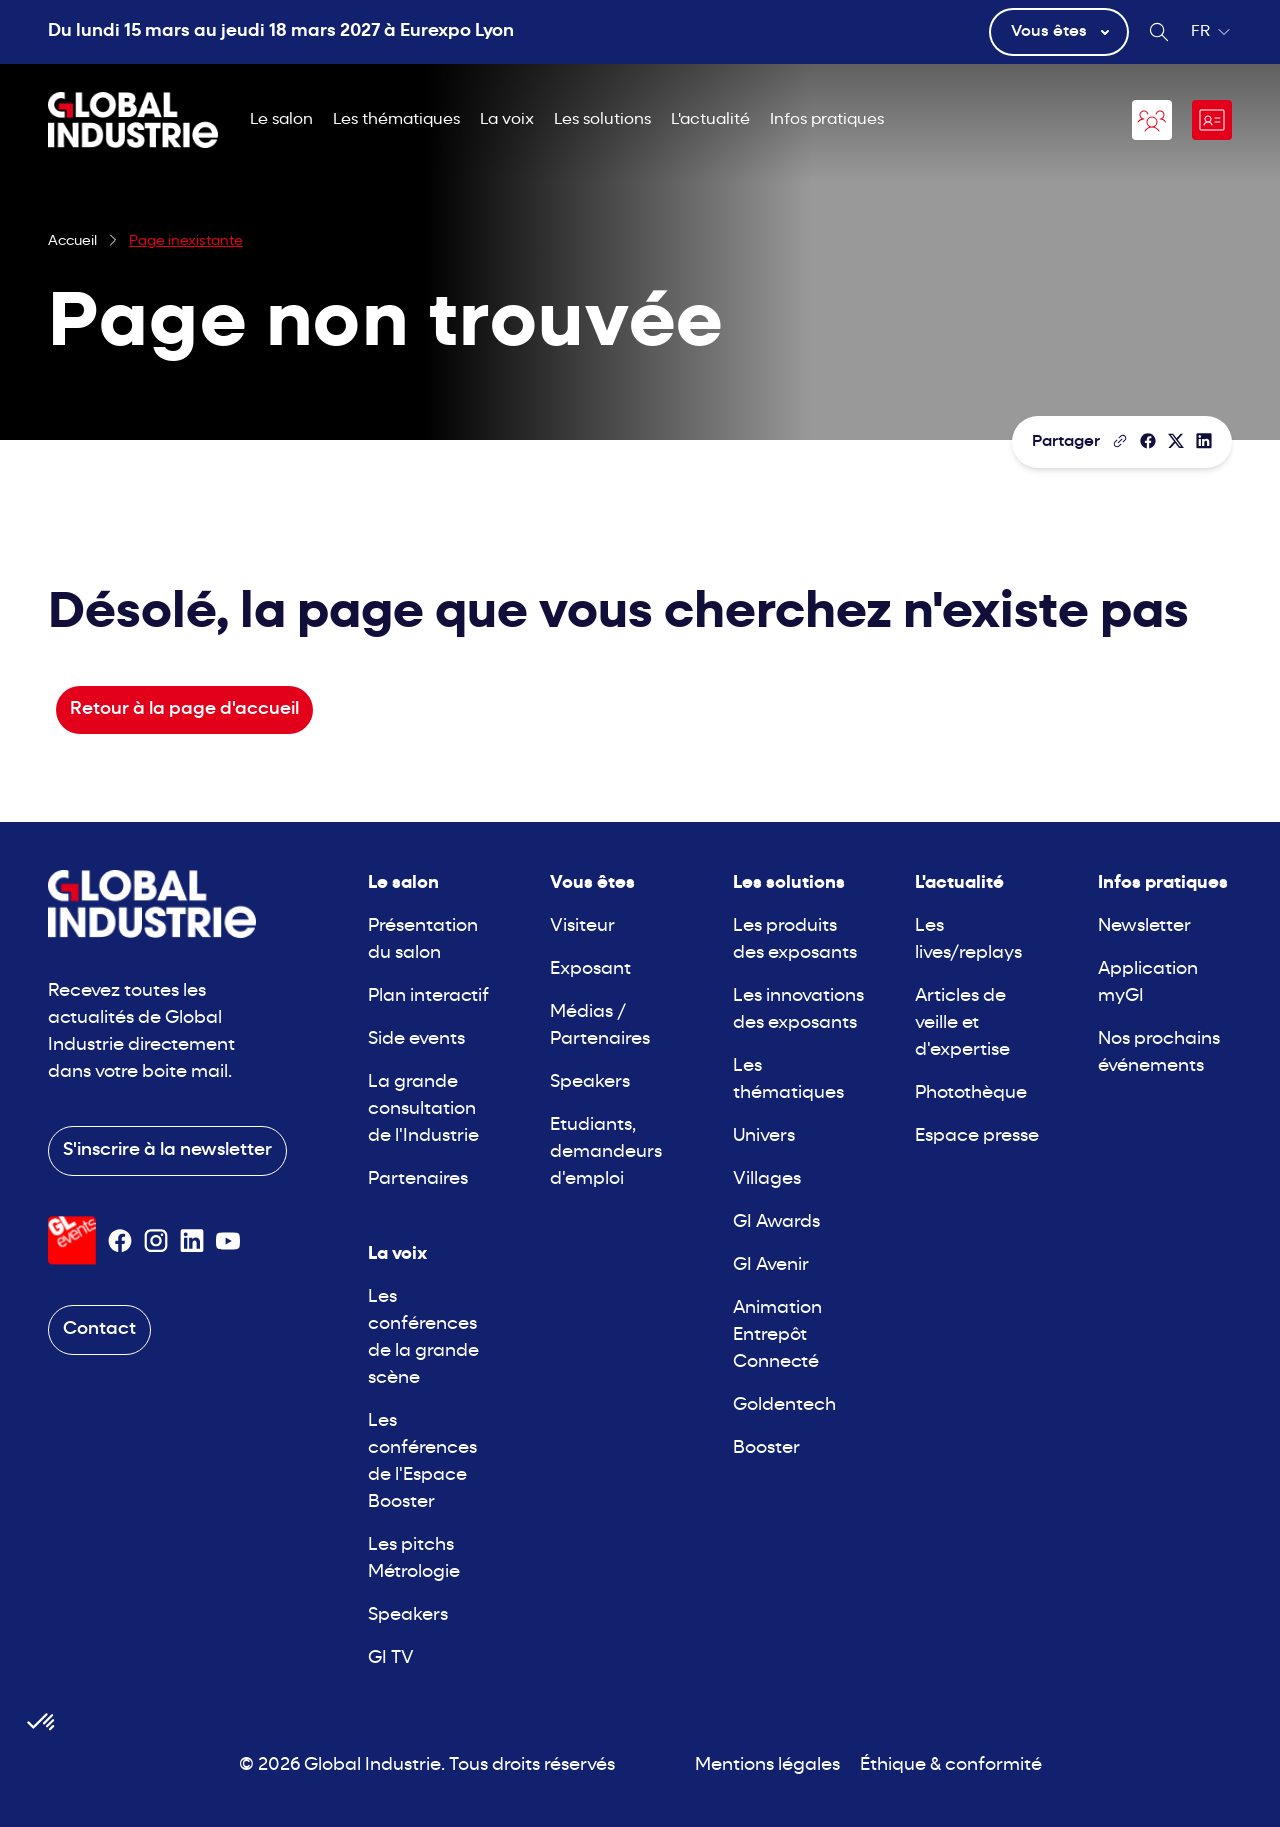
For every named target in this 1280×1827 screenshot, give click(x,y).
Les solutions (602, 120)
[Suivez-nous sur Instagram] (156, 1241)
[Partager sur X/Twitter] (1176, 441)
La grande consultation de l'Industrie (423, 1109)
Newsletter (1144, 926)
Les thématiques (396, 120)
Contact (99, 1329)
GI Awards (776, 1222)
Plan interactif (428, 996)
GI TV (391, 1658)
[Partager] (1148, 441)
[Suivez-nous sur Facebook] (120, 1241)
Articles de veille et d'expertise (962, 1023)
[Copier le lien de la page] (1120, 441)
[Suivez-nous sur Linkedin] (192, 1241)
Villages (767, 1179)
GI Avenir (771, 1265)
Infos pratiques (827, 120)
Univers (764, 1136)
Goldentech (784, 1405)
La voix (507, 120)
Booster (766, 1448)
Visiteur (582, 926)
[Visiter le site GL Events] (72, 1240)
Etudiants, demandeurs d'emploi (606, 1152)
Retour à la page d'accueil (184, 709)
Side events (416, 1039)
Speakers (408, 1615)
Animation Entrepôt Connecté (777, 1335)
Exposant (590, 969)
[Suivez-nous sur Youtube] (228, 1241)
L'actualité (710, 120)
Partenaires (418, 1179)
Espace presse (977, 1136)
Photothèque (971, 1093)
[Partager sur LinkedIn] (1204, 441)
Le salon (281, 120)
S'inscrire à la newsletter (167, 1150)
